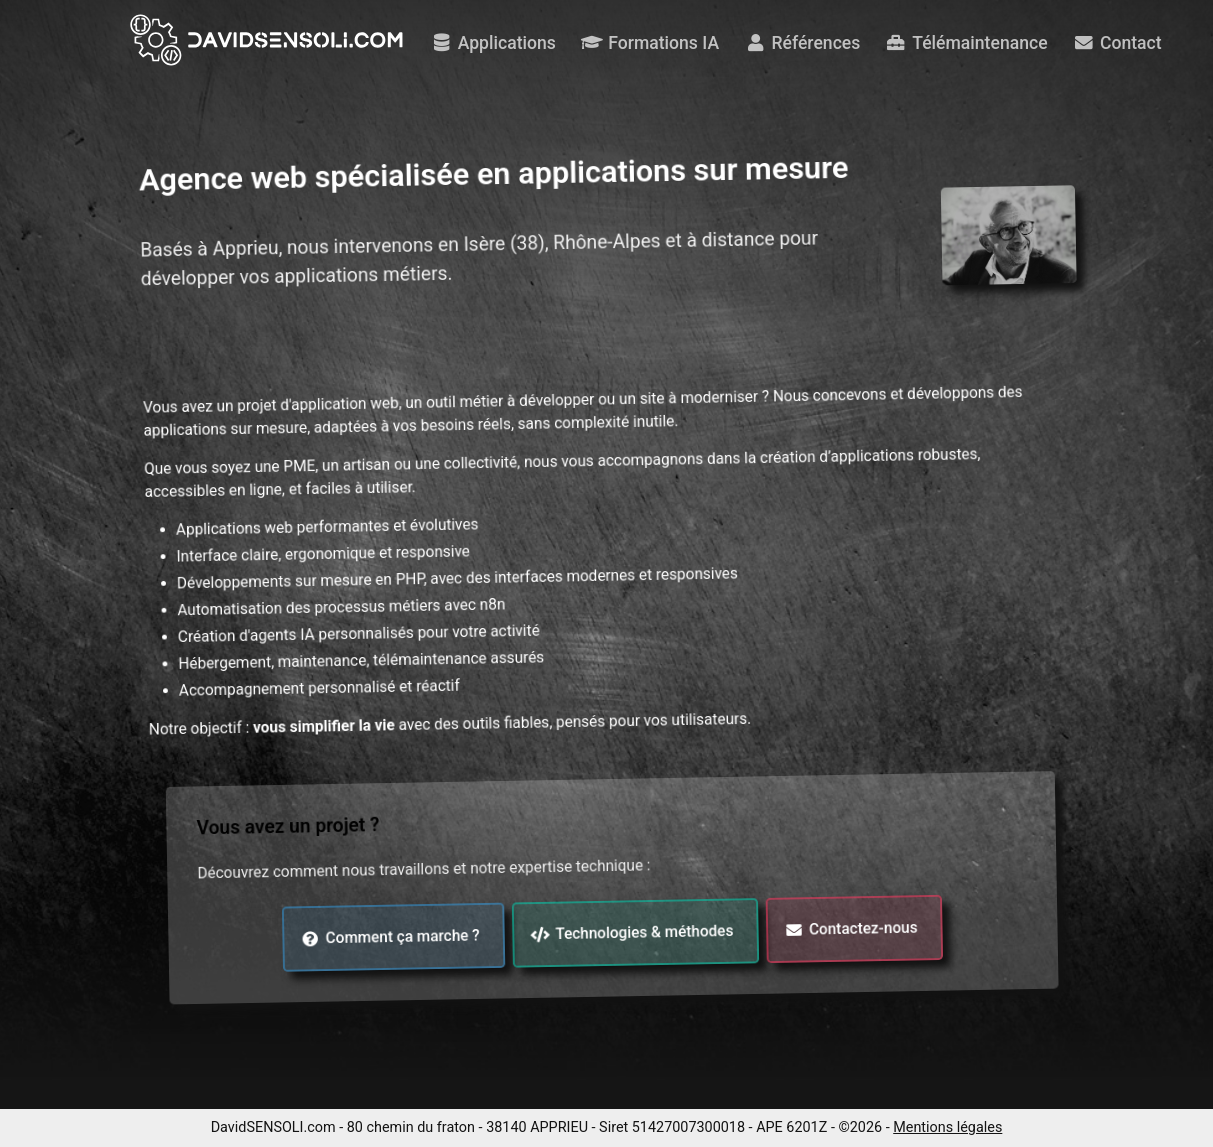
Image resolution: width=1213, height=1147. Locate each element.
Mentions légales (947, 1127)
